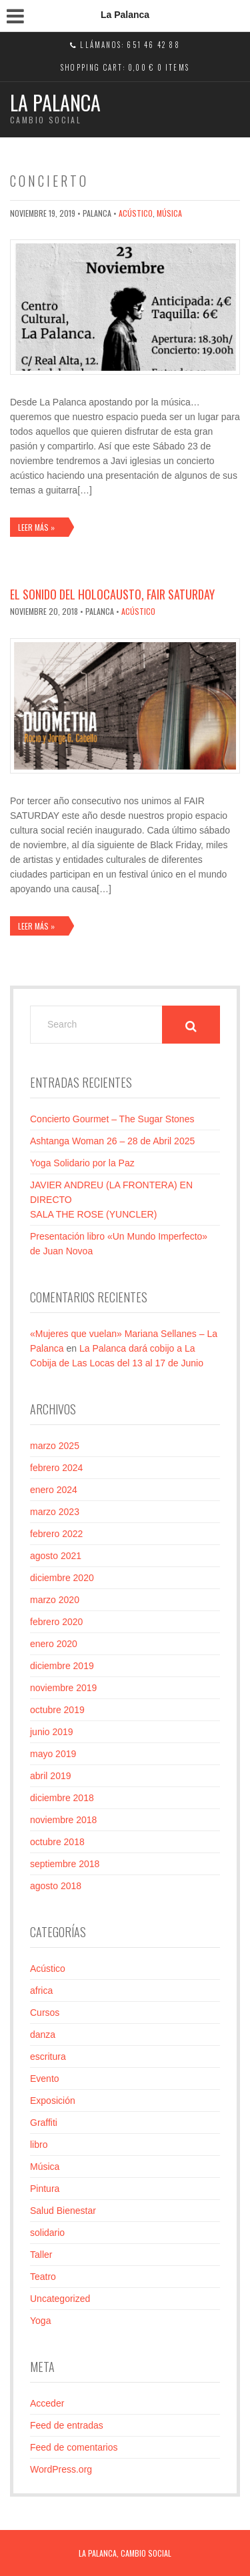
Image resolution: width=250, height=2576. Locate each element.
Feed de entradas (66, 2425)
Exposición (52, 2100)
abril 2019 (50, 1775)
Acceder (47, 2403)
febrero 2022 (56, 1533)
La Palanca (55, 102)
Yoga (40, 2320)
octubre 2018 (57, 1841)
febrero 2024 (56, 1467)
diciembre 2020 (62, 1577)
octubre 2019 (57, 1709)
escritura (48, 2056)
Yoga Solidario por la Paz (82, 1163)
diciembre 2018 (62, 1797)
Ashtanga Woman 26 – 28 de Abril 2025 (112, 1141)
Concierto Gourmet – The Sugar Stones (112, 1119)
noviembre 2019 (63, 1687)
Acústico (136, 213)
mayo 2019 (53, 1753)
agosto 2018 (55, 1885)
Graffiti (43, 2122)
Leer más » (36, 527)
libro (38, 2144)
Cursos (44, 2012)
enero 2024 (53, 1489)
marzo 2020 (54, 1599)
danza (42, 2034)
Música (169, 213)
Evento (44, 2078)
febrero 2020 (56, 1621)
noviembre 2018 (63, 1819)
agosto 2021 (55, 1555)
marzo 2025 (54, 1445)
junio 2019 (51, 1731)
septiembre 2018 (64, 1863)
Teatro (43, 2276)
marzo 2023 (54, 1511)
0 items (173, 67)
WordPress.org (61, 2469)
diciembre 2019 (62, 1665)
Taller (41, 2254)
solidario (47, 2232)
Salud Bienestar (63, 2210)
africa (41, 1990)
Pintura (44, 2188)
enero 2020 (53, 1643)
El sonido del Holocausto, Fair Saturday (112, 594)
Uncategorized (60, 2298)
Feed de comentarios (74, 2447)
